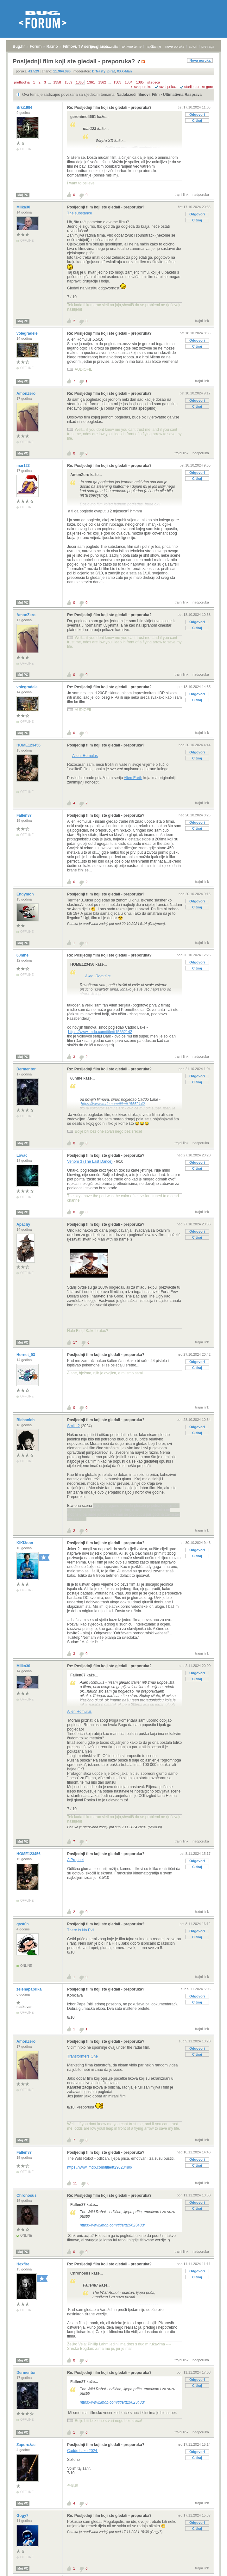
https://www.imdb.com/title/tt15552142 (100, 1032)
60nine (22, 955)
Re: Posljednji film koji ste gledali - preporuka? (109, 107)
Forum (35, 46)
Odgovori (197, 114)
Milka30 (23, 207)
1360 (80, 82)
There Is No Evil (80, 1930)
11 (75, 2183)
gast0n (23, 1924)
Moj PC (22, 195)
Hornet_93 (26, 1355)
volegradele (27, 333)
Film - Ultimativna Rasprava (177, 94)
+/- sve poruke (140, 87)
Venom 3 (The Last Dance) (89, 1161)
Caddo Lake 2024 (82, 2451)
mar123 (23, 465)
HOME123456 (28, 745)
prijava (91, 46)
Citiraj (197, 120)
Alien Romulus (79, 1711)
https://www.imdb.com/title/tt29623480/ (99, 2167)
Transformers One (82, 2056)
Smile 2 (73, 1426)
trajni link (181, 194)
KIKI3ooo (25, 1543)
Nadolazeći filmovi (133, 94)
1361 (91, 82)
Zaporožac (26, 2445)
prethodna (22, 82)
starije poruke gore (198, 87)
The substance (79, 213)
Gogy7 (22, 2515)
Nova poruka (200, 60)
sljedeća (153, 82)
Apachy (23, 1224)
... (49, 82)
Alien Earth (133, 778)
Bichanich (26, 1420)
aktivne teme (132, 46)
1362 (102, 82)
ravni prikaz (168, 87)
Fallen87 (24, 815)
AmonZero (26, 393)
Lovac (22, 1155)
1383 (117, 82)
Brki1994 (24, 107)
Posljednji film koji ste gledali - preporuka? (105, 207)
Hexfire (23, 2264)
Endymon (25, 894)
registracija (109, 46)
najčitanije (153, 46)
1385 (139, 82)
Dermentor (26, 1069)
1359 (68, 82)
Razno (52, 46)
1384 (128, 82)
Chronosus (27, 2195)
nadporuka (200, 194)
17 (75, 1342)
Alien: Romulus (85, 755)
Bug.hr (19, 46)
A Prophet (75, 1860)
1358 (57, 82)
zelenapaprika (29, 1989)
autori (193, 46)
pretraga (207, 46)
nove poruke (175, 46)
